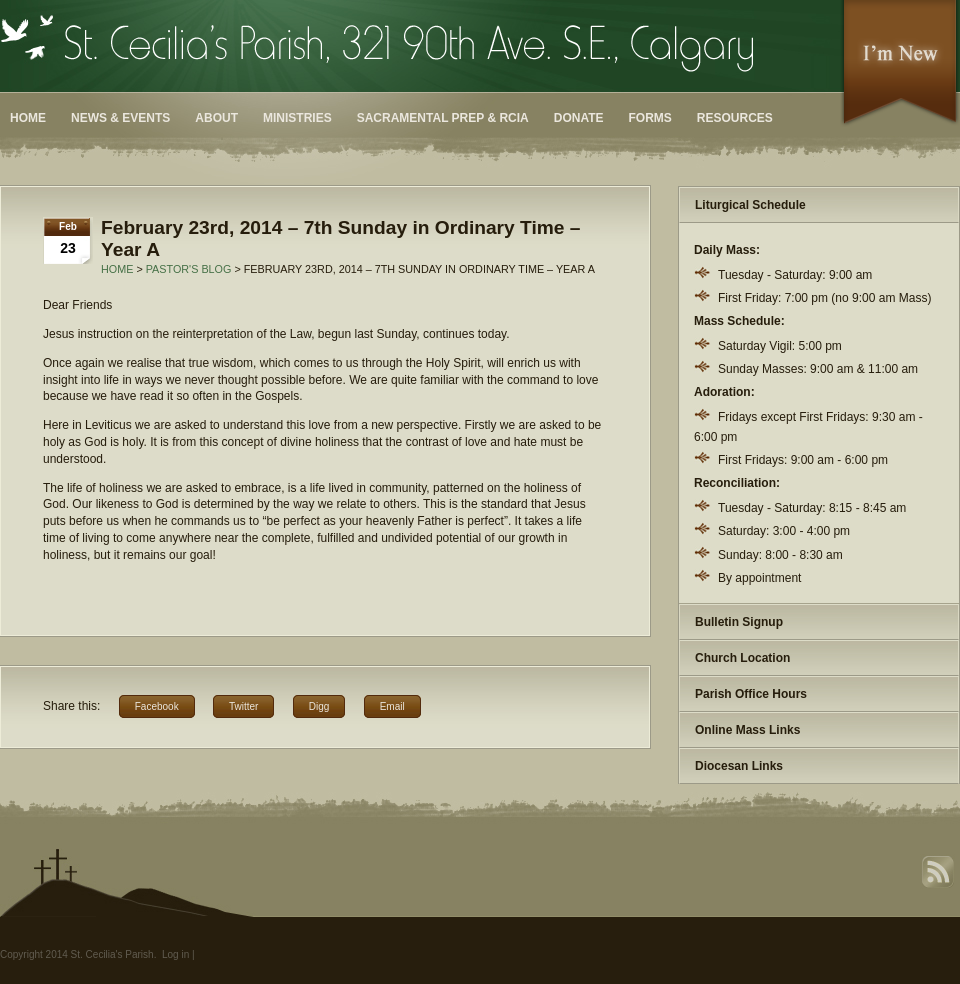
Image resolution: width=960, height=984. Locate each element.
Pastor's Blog (189, 269)
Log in (175, 954)
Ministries (297, 118)
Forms (650, 118)
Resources (735, 118)
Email (392, 706)
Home (28, 118)
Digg (319, 706)
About (216, 118)
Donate (579, 118)
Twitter (243, 706)
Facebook (157, 706)
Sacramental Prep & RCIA (443, 118)
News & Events (120, 118)
